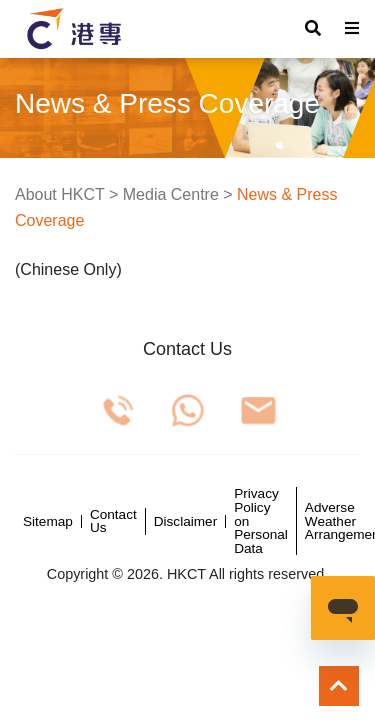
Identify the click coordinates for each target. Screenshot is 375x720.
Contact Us (113, 521)
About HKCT (60, 194)
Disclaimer (185, 522)
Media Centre (171, 194)
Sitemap (48, 522)
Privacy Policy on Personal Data (261, 521)
